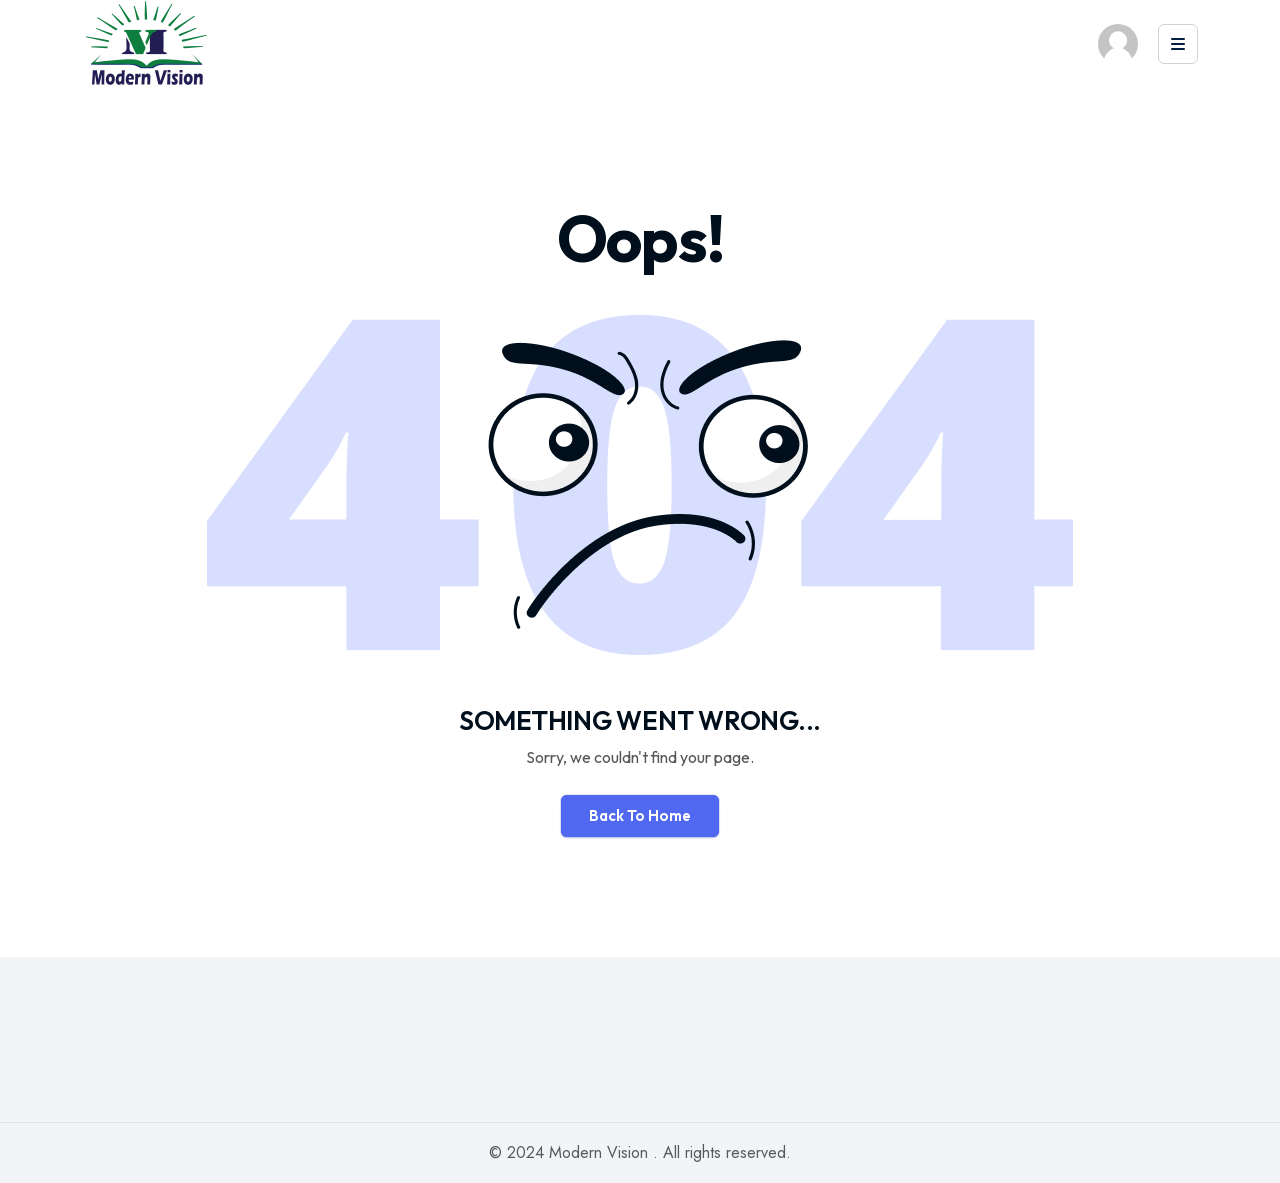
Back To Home (640, 815)
